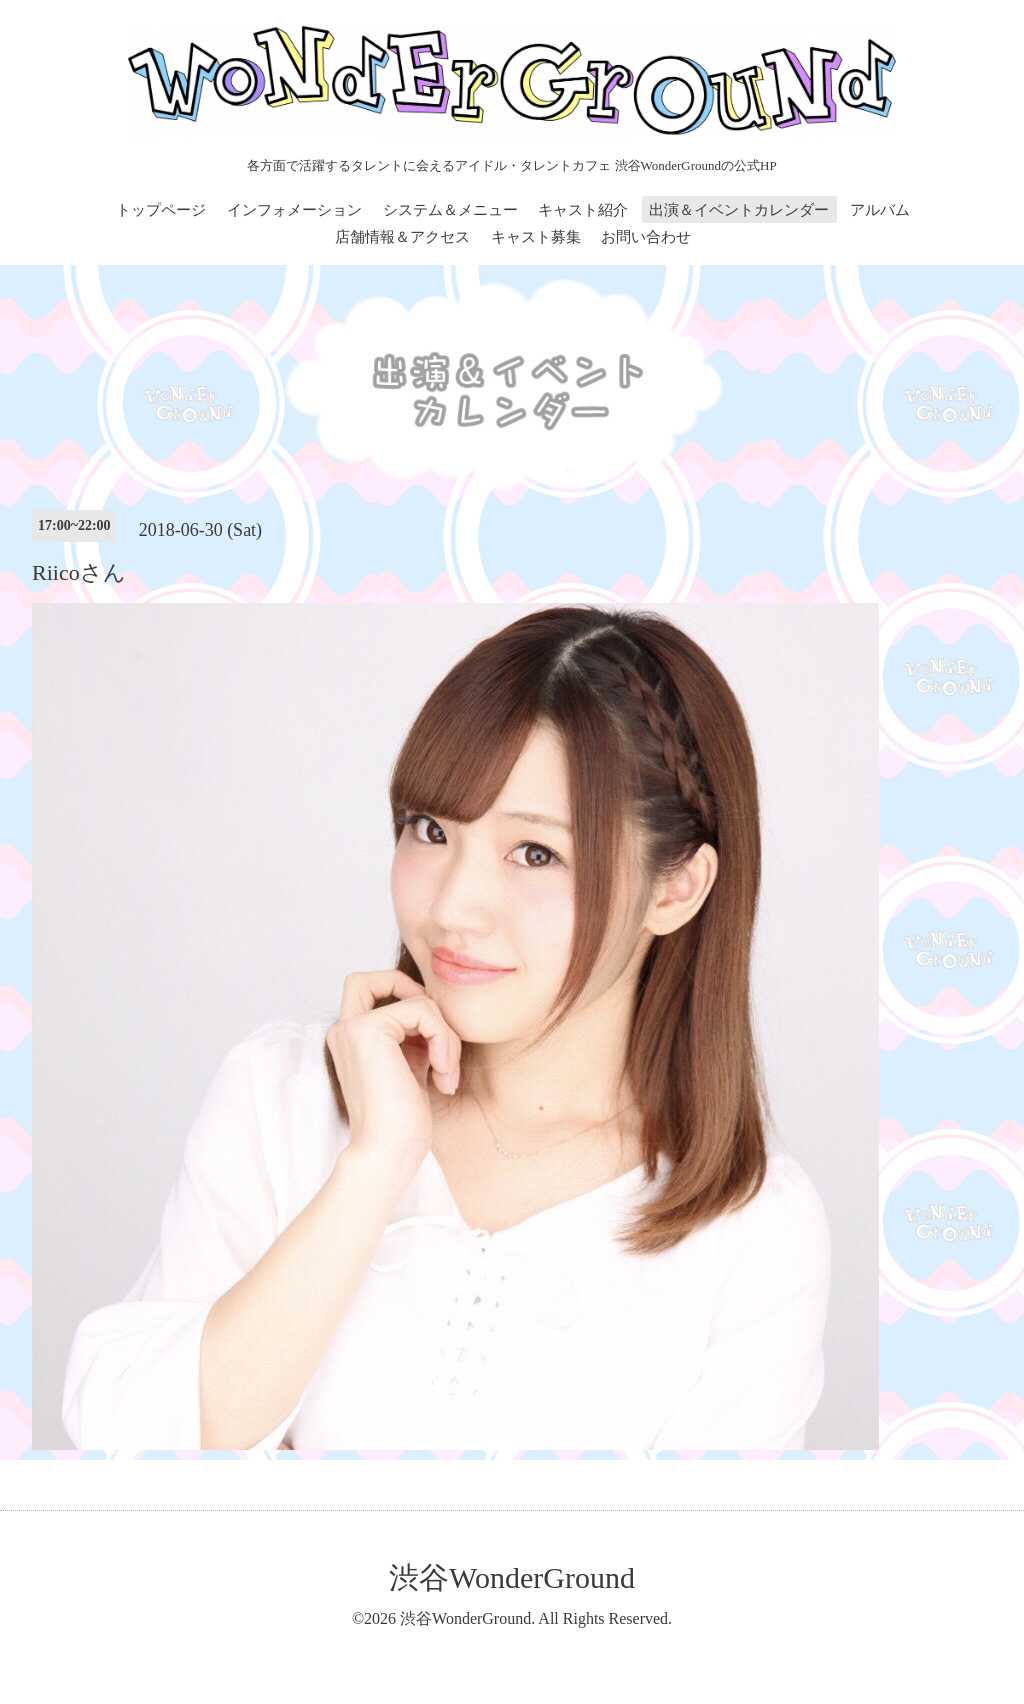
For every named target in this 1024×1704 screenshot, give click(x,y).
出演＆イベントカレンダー (739, 210)
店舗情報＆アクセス (402, 237)
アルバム (880, 210)
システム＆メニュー (450, 210)
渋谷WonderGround (512, 1577)
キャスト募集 (536, 237)
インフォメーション (294, 210)
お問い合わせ (646, 237)
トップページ (161, 210)
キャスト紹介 (583, 210)
